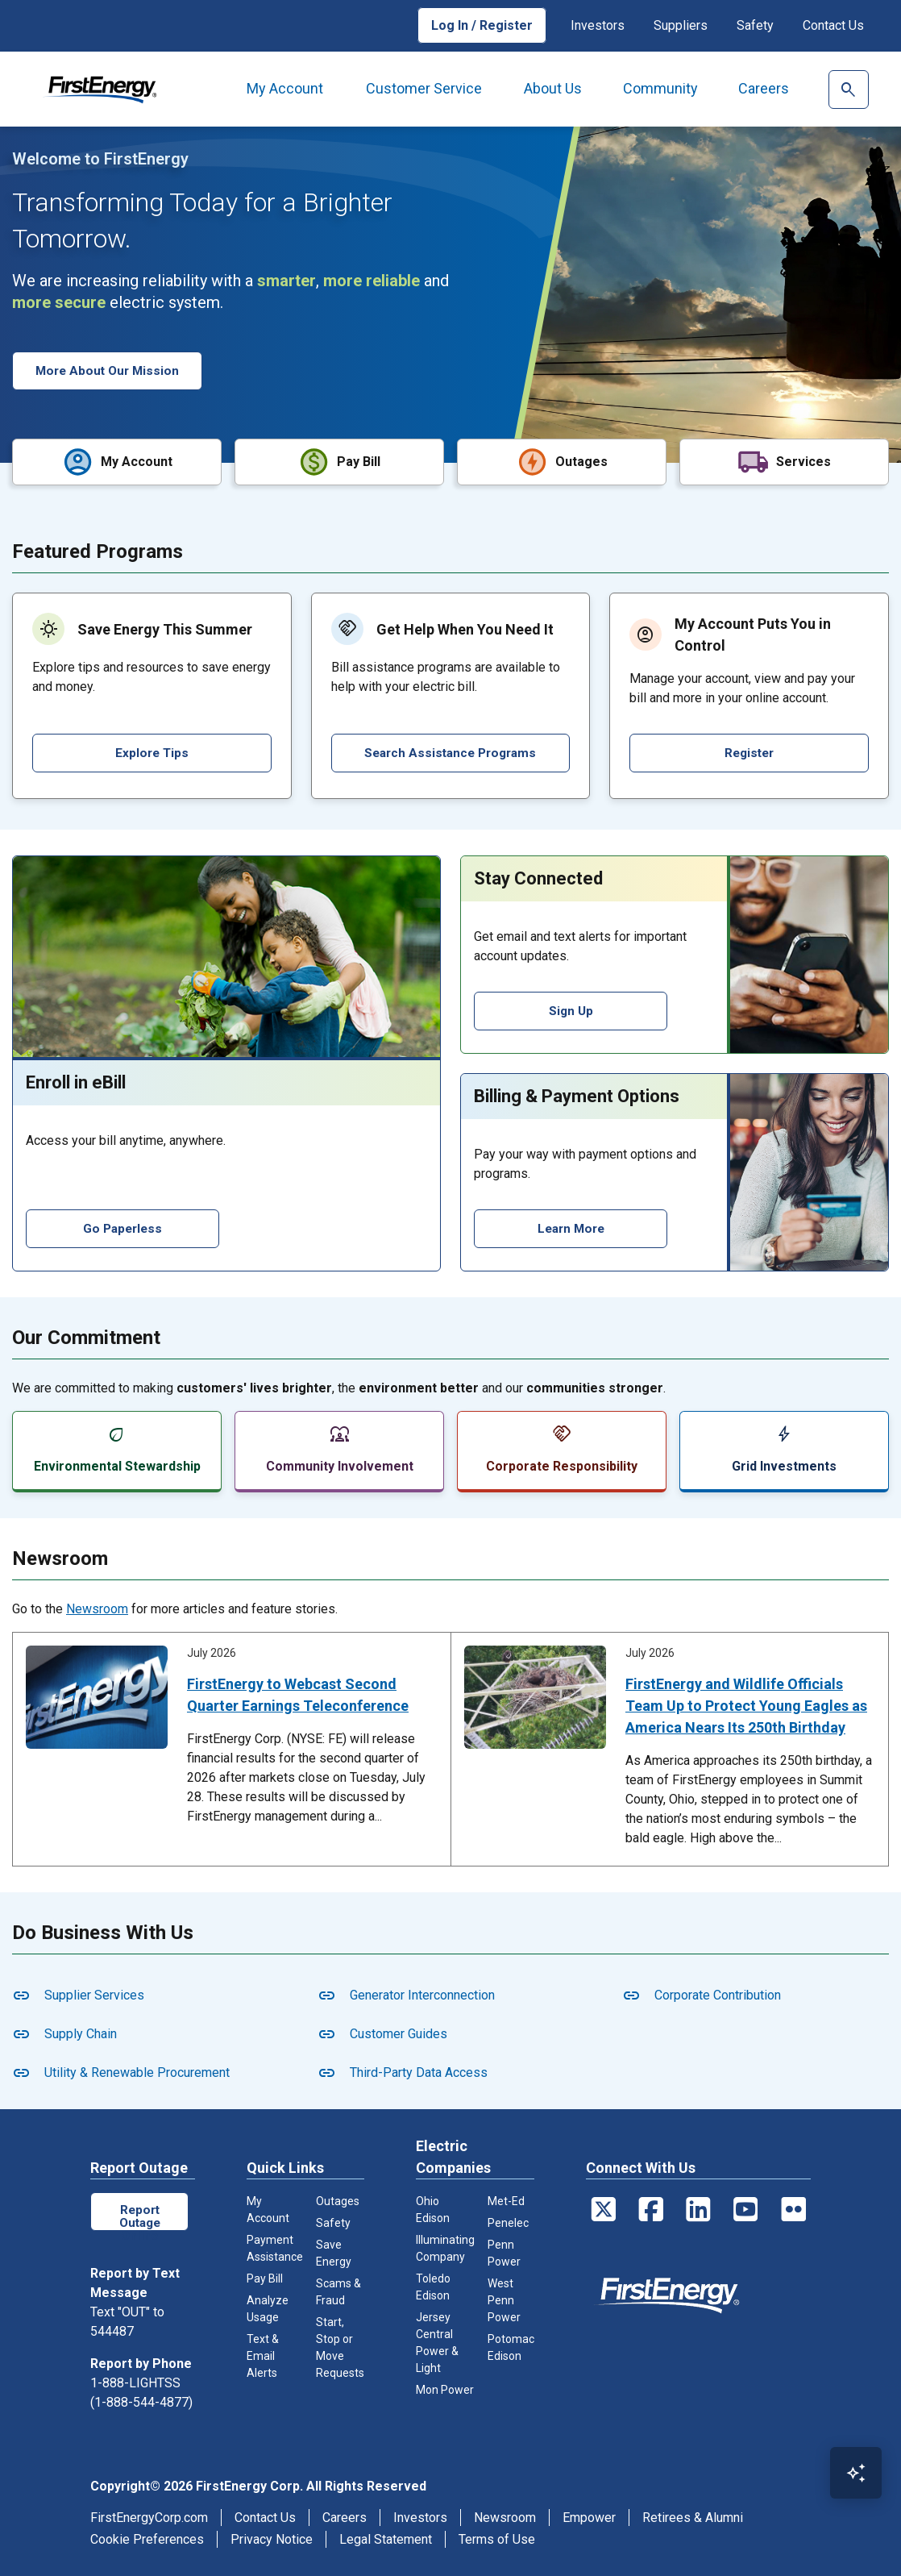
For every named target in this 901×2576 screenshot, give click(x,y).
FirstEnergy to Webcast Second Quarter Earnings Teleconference (298, 1693)
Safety (755, 25)
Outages (337, 2199)
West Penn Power (504, 2298)
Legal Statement (385, 2537)
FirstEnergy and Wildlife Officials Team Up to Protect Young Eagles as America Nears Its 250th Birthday (746, 1704)
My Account (285, 88)
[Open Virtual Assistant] (856, 2473)
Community (660, 88)
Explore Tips (151, 751)
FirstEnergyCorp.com (149, 2515)
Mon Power (445, 2388)
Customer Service (424, 88)
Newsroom (97, 1607)
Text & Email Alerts (263, 2354)
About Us (553, 88)
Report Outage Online (139, 2214)
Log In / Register (482, 25)
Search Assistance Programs (450, 751)
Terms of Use (497, 2537)
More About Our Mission (110, 370)
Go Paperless (122, 1226)
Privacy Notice (271, 2537)
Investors (598, 25)
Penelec (508, 2221)
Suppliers (681, 25)
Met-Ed (506, 2199)
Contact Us (833, 25)
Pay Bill (265, 2276)
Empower (589, 2515)
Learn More (571, 1226)
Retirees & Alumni (692, 2515)
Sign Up (571, 1009)
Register (749, 751)
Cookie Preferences (147, 2537)
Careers (763, 88)
